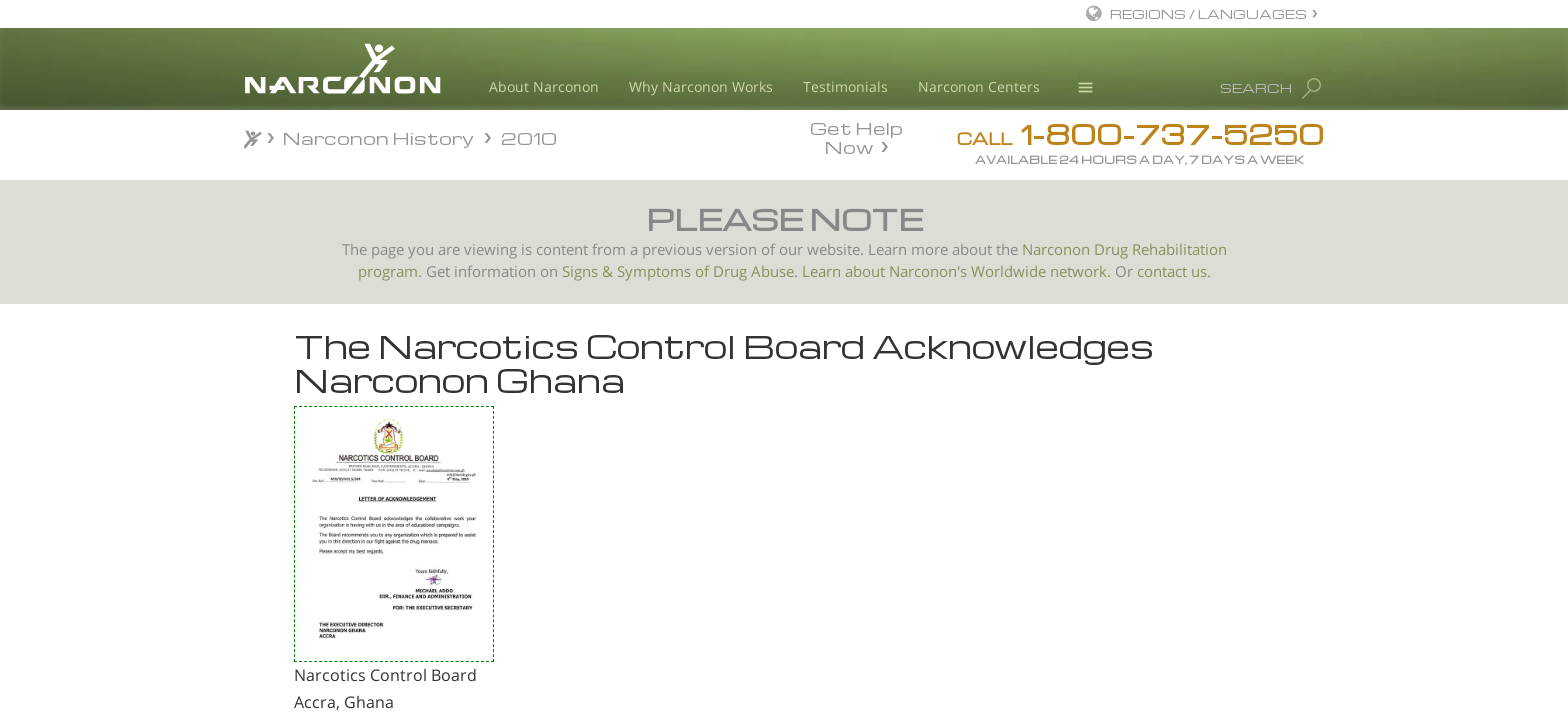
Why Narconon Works (701, 86)
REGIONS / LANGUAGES (1208, 13)
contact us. (1174, 271)
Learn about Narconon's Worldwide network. (956, 271)
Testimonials (845, 86)
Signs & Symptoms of (637, 271)
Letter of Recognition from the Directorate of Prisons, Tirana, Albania (357, 542)
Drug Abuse (753, 271)
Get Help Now (856, 136)
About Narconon (544, 86)
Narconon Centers (979, 86)
